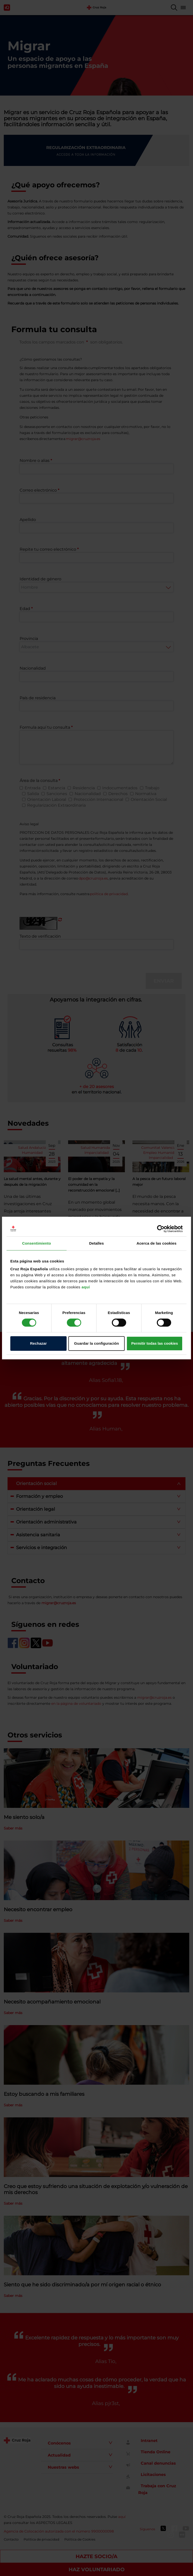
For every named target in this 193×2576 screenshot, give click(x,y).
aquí (86, 1287)
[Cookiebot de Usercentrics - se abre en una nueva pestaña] (161, 1229)
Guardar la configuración (96, 1343)
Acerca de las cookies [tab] (156, 1243)
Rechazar (38, 1343)
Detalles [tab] (96, 1243)
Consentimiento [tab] (36, 1243)
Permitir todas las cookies (154, 1343)
